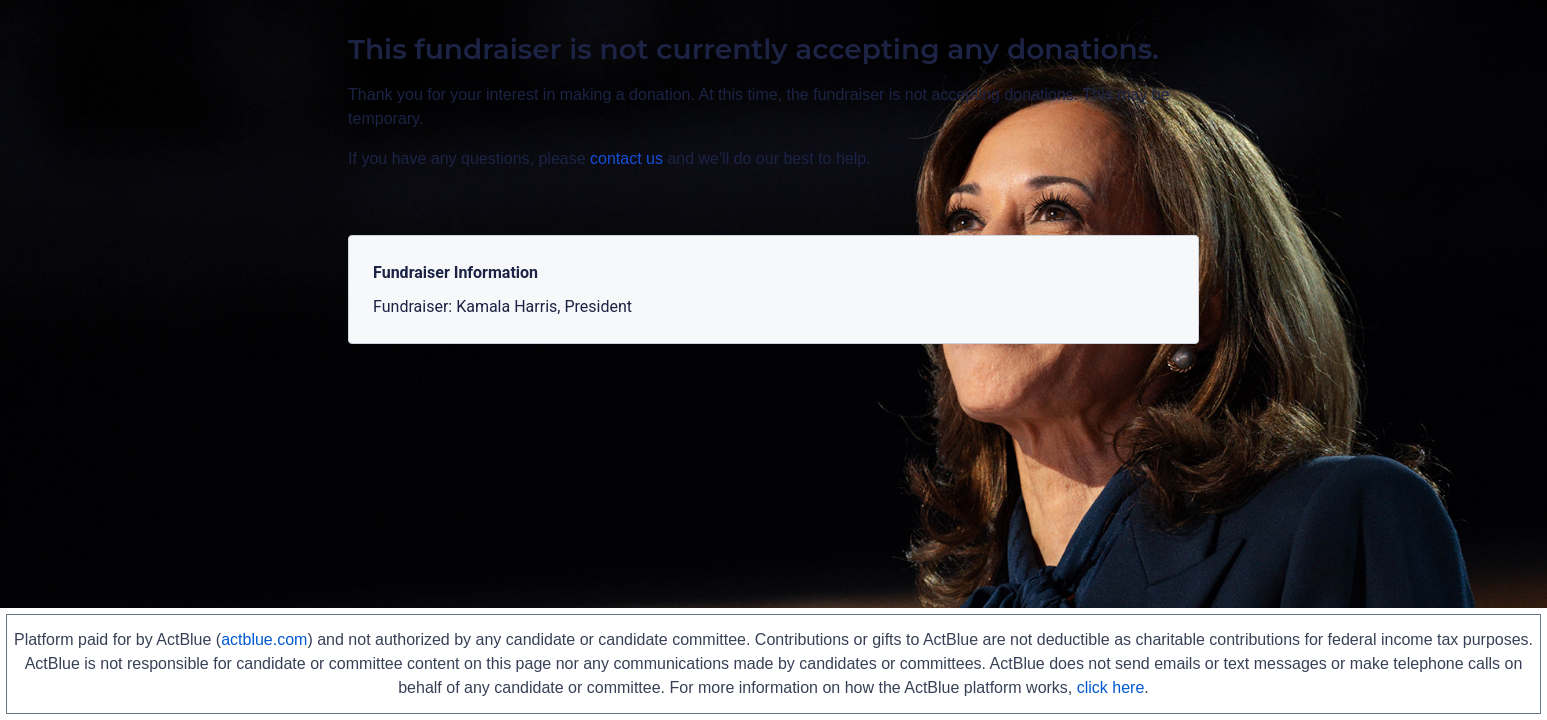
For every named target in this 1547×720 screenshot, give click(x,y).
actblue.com (264, 639)
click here (1111, 687)
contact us (626, 158)
